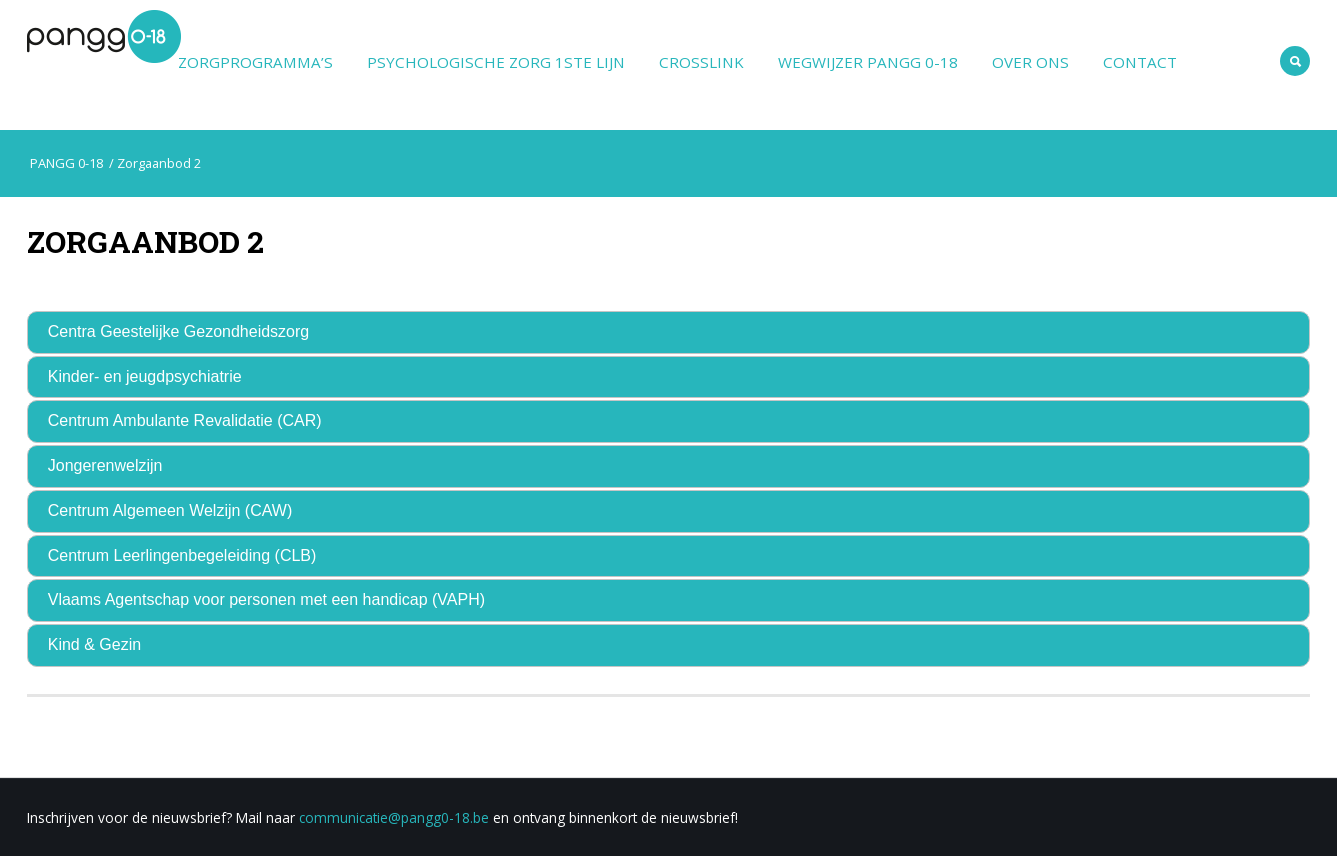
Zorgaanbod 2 (145, 241)
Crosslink (701, 62)
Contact (1140, 62)
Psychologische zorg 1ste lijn (496, 62)
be (481, 817)
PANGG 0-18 (65, 163)
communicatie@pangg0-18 (384, 817)
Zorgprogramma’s (255, 62)
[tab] (669, 332)
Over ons (1030, 62)
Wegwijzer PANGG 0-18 (868, 62)
